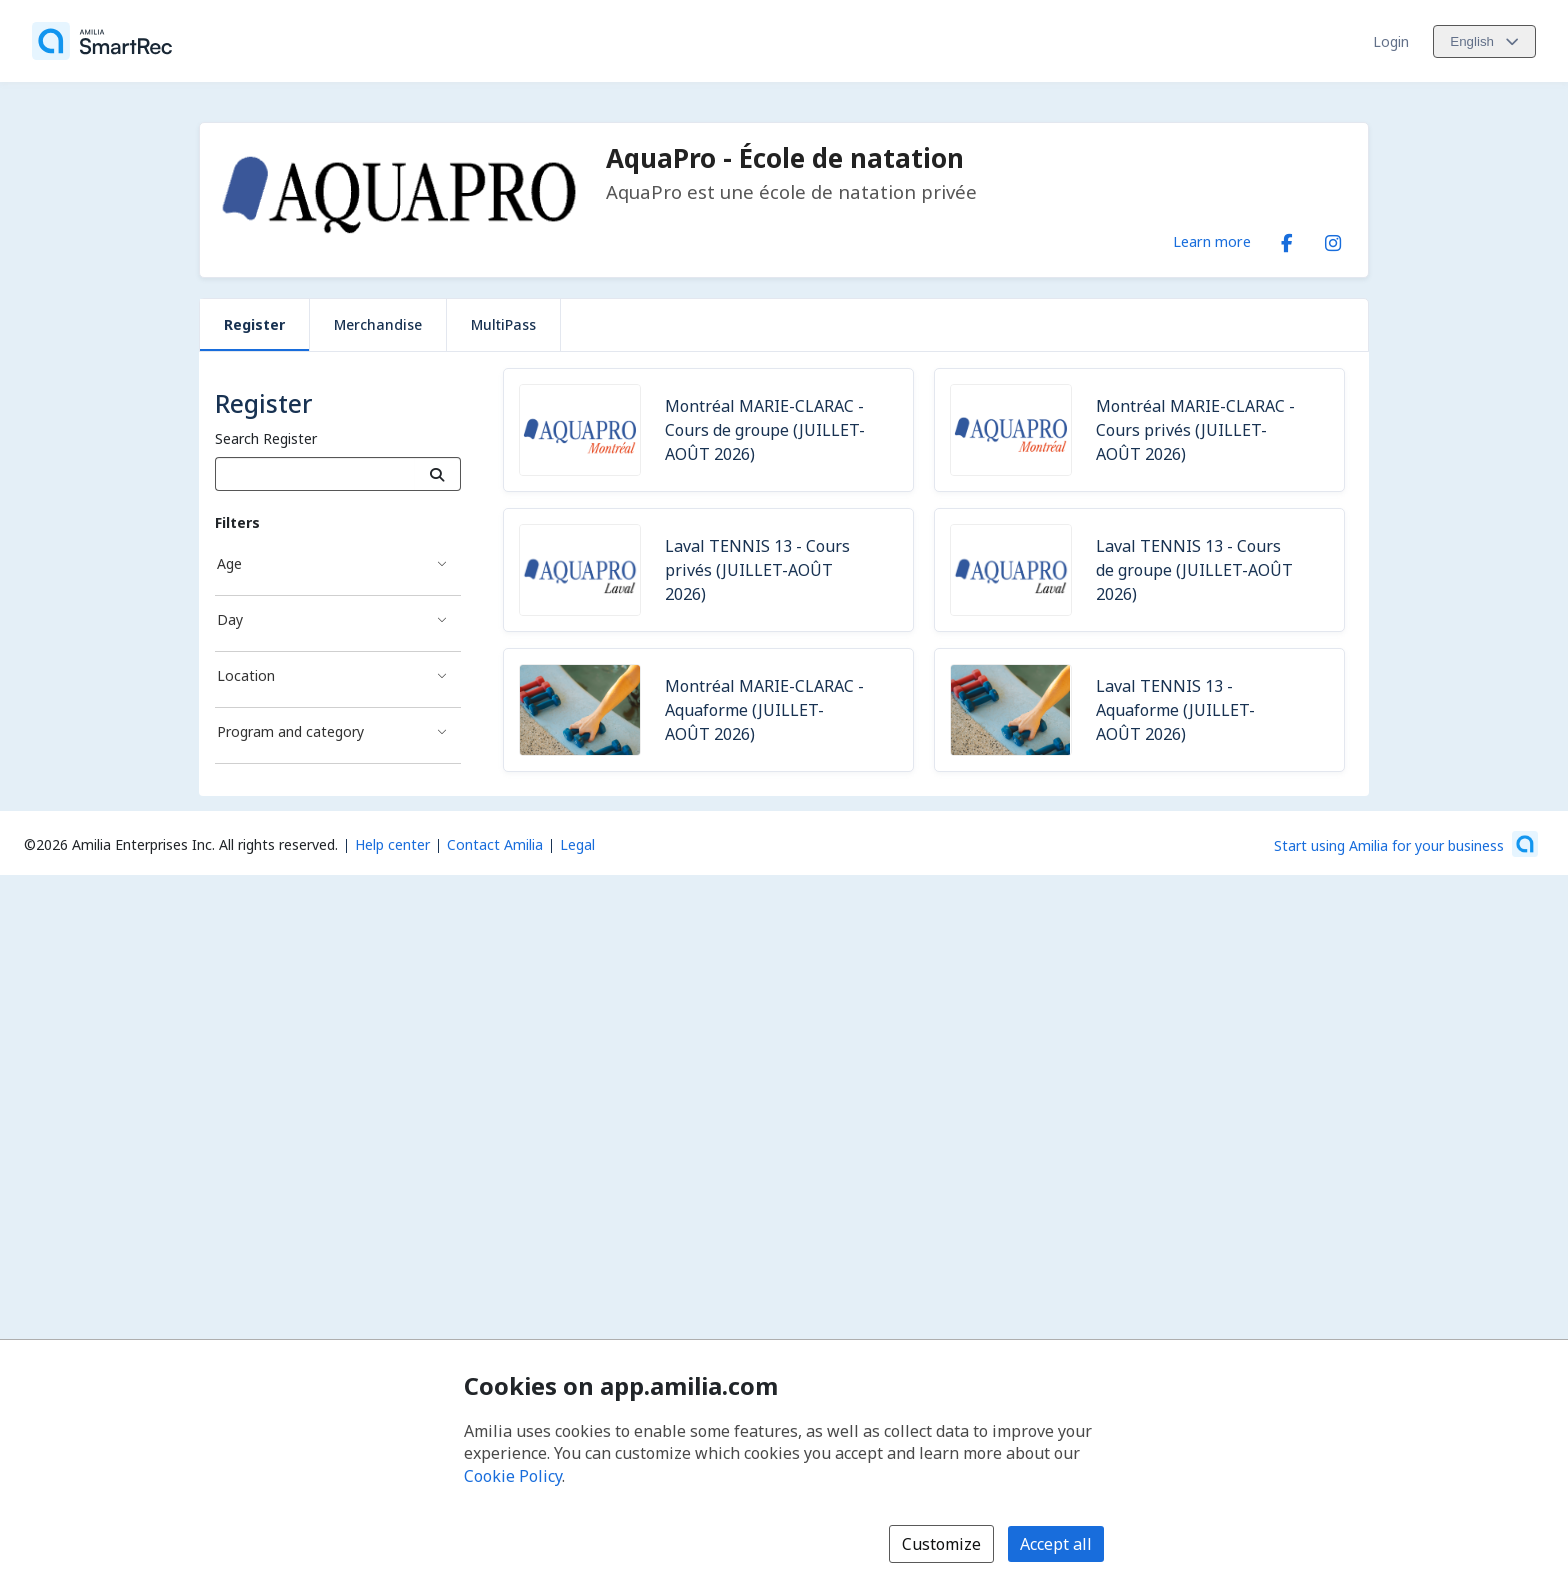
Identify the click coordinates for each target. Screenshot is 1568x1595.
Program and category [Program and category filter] (290, 731)
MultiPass (503, 324)
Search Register (266, 438)
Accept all (1056, 1544)
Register (254, 324)
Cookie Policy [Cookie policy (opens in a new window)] (513, 1476)
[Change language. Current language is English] (1484, 41)
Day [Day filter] (230, 619)
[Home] (102, 41)
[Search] (437, 474)
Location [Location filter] (246, 675)
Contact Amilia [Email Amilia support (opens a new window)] (495, 844)
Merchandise (378, 324)
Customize (941, 1544)
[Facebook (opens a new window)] (1287, 239)
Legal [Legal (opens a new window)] (577, 844)
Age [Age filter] (229, 563)
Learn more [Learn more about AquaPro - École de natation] (1212, 241)
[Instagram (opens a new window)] (1333, 239)
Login (1391, 41)
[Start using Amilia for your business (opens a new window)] (1406, 844)
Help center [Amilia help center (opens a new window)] (392, 844)
